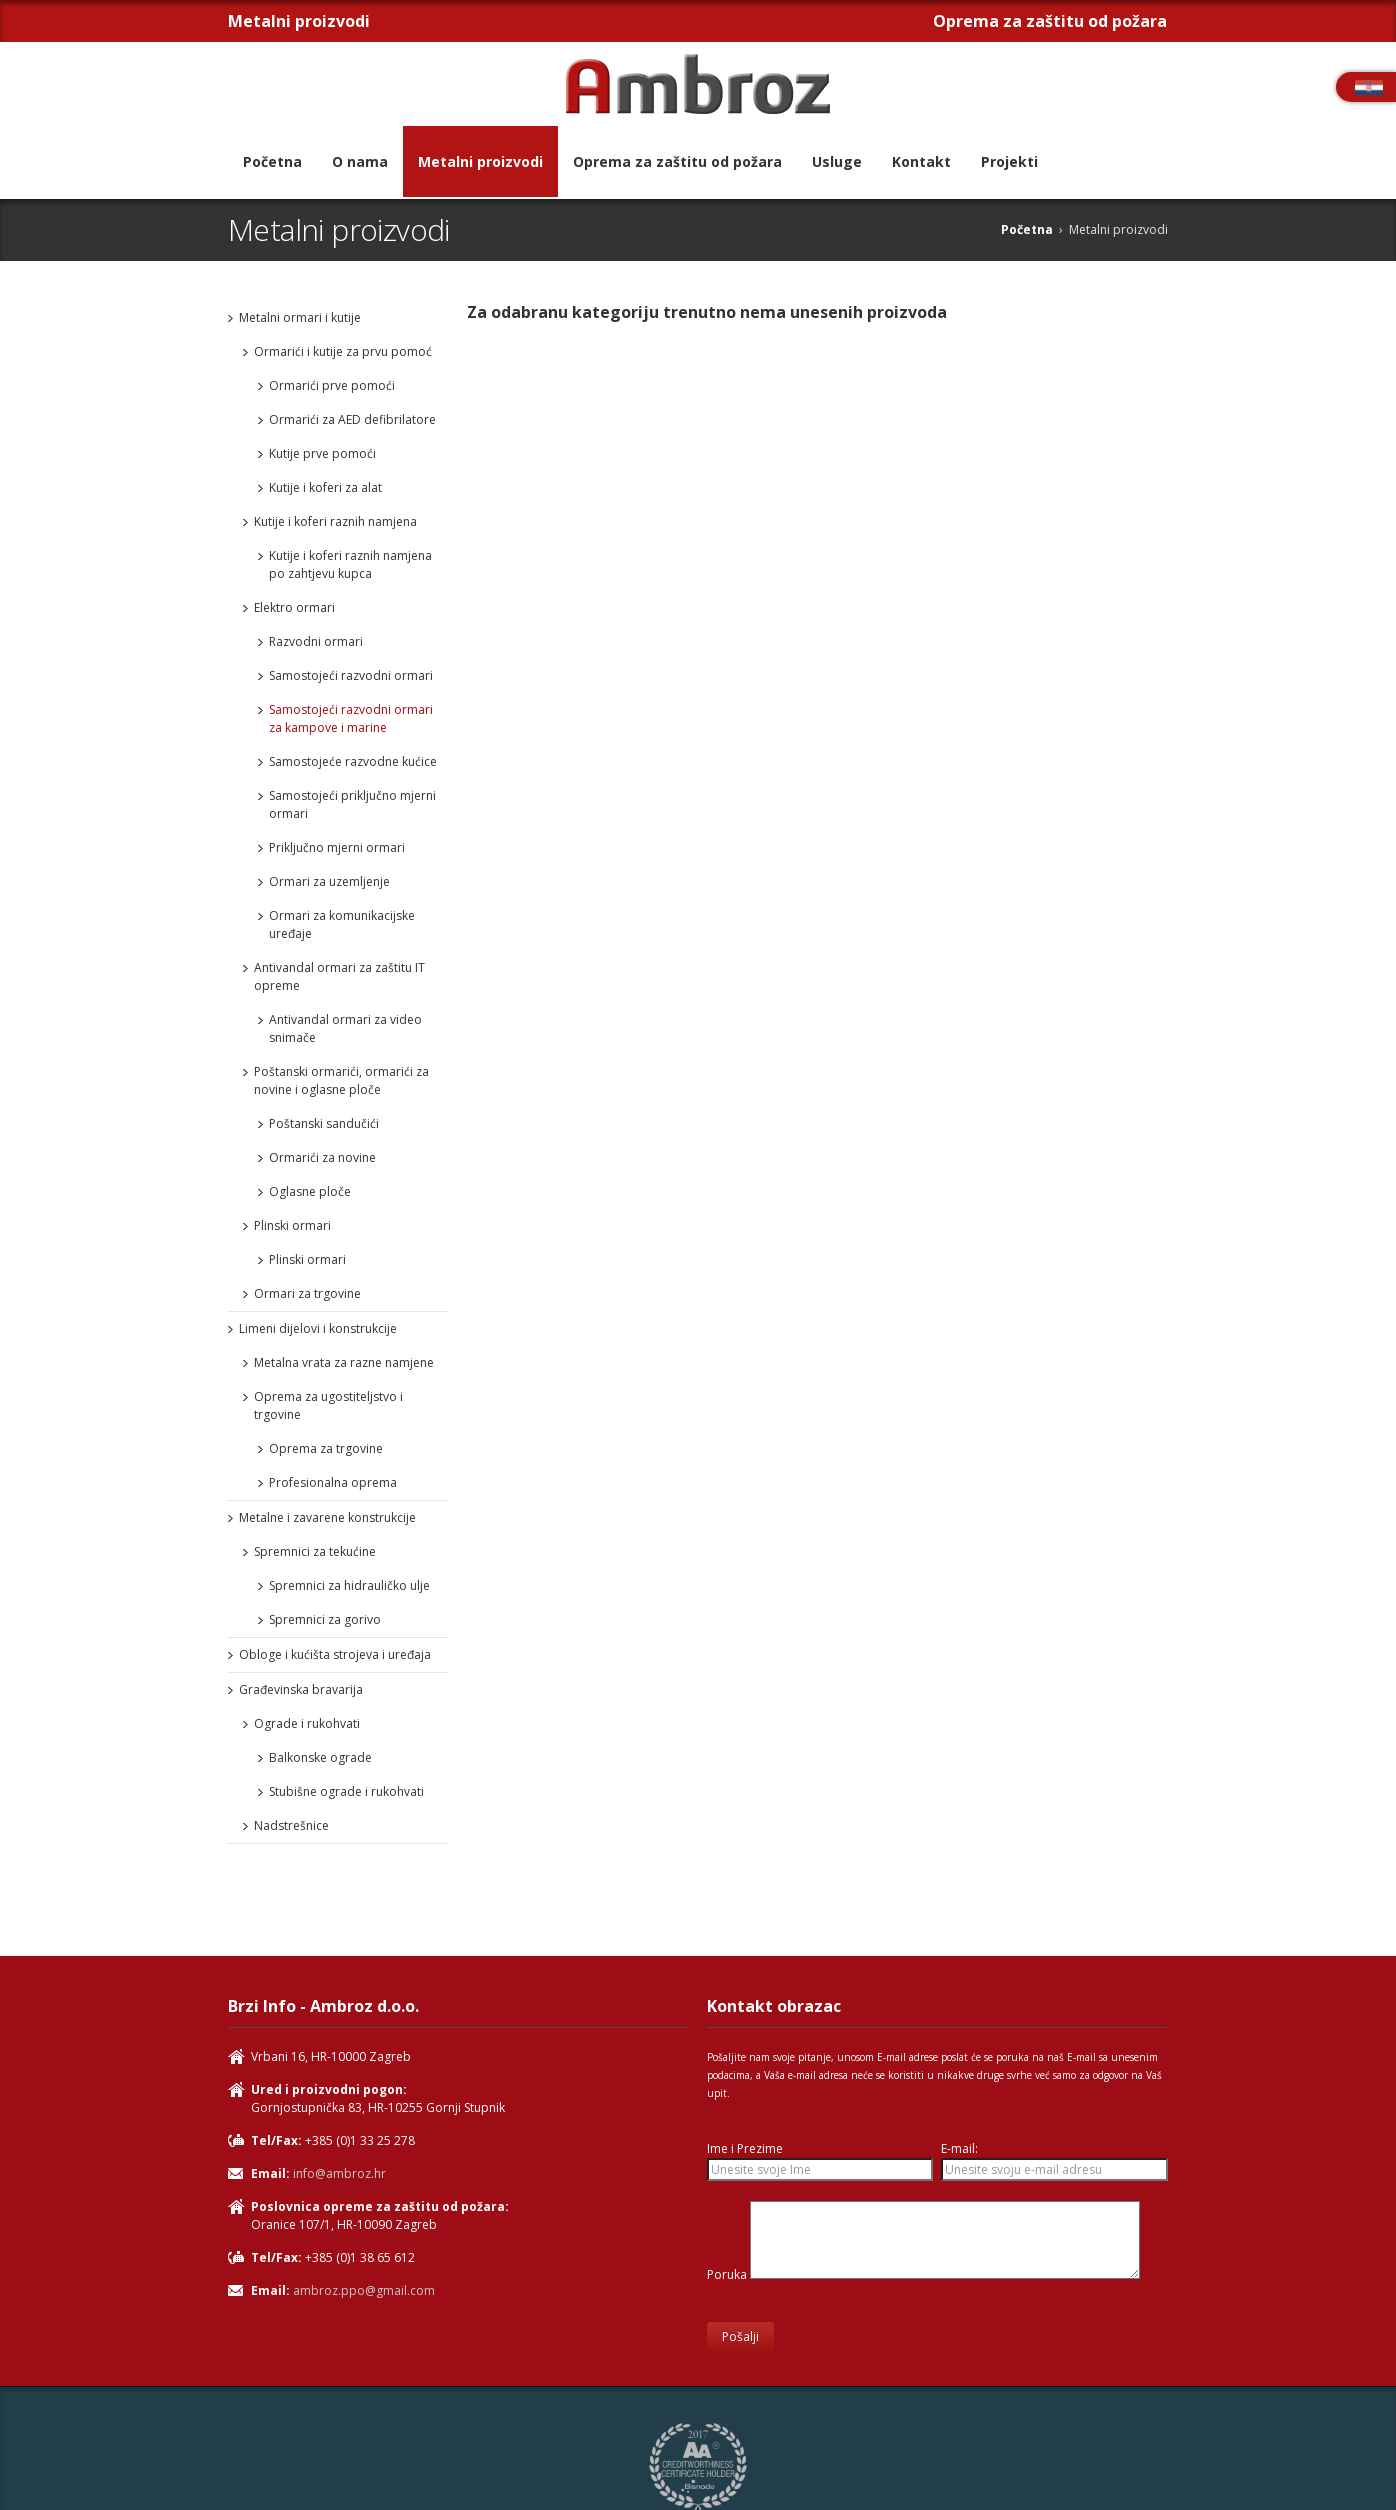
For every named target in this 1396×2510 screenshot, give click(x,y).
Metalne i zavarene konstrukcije (327, 1517)
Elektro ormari (294, 607)
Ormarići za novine (322, 1157)
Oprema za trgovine (326, 1448)
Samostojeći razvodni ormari (351, 675)
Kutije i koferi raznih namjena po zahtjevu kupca (350, 564)
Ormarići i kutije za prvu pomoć (343, 351)
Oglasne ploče (310, 1191)
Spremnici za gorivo (325, 1619)
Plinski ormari (292, 1225)
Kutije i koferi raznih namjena (335, 521)
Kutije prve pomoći (322, 453)
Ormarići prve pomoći (332, 385)
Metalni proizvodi (480, 161)
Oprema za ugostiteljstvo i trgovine (328, 1405)
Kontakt (921, 161)
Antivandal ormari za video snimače (345, 1028)
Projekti (1009, 161)
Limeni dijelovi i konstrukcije (318, 1328)
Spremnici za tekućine (315, 1551)
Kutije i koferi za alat (325, 487)
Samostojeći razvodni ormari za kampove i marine (351, 718)
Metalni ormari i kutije (300, 317)
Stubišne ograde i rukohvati (346, 1791)
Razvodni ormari (316, 641)
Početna (272, 161)
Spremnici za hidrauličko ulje (349, 1585)
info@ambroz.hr (339, 2173)
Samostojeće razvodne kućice (353, 761)
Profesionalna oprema (333, 1482)
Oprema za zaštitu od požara (677, 161)
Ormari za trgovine (307, 1293)
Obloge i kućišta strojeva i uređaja (335, 1654)
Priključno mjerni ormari (337, 847)
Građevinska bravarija (301, 1689)
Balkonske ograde (320, 1757)
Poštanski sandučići (324, 1123)
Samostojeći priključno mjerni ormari (352, 804)
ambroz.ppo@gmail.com (364, 2290)
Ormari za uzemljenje (329, 881)
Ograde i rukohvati (307, 1723)
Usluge (837, 161)
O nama (360, 161)
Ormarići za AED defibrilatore (352, 419)
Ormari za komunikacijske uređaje (342, 924)
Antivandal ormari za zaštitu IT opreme (339, 976)
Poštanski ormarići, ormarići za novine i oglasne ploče (341, 1080)
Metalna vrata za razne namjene (344, 1362)
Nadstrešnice (291, 1825)
